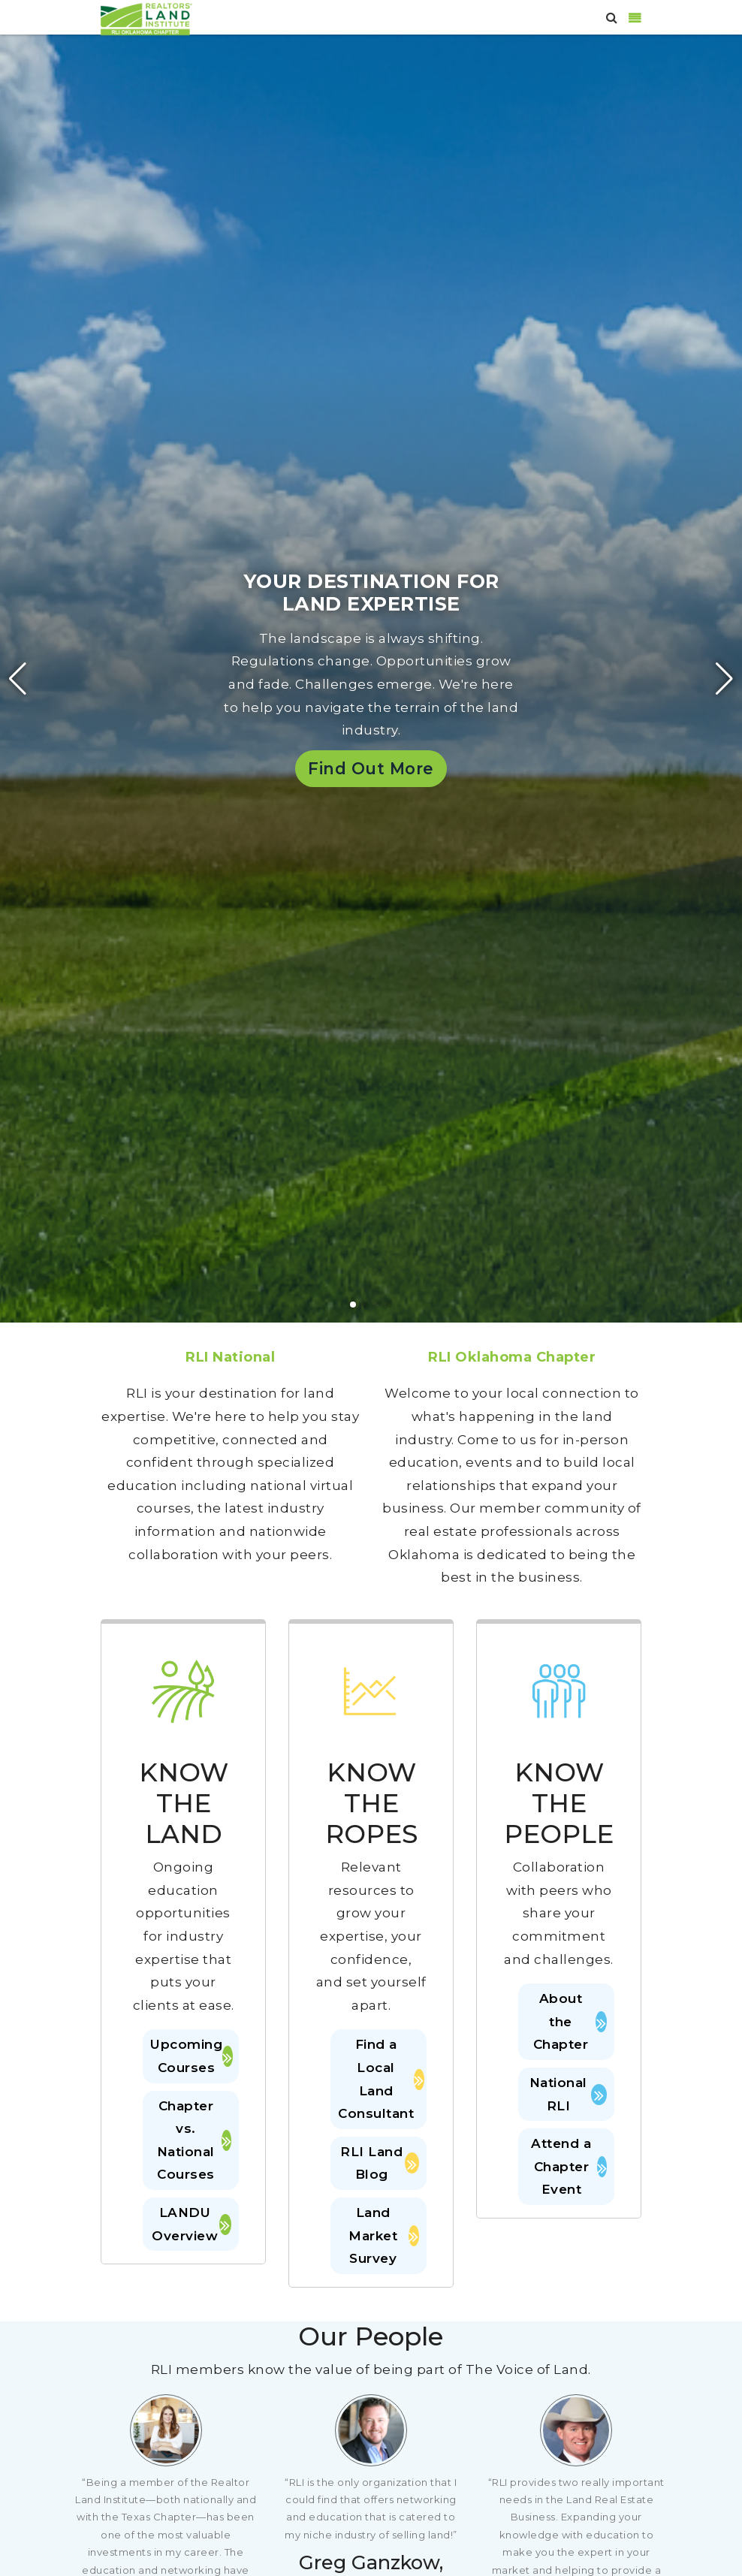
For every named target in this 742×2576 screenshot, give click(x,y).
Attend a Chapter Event (569, 2166)
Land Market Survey (383, 2235)
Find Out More (371, 768)
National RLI (568, 2094)
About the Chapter (570, 2021)
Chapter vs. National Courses (194, 2140)
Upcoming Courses (190, 2056)
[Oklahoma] (146, 18)
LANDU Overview (191, 2224)
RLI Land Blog (379, 2163)
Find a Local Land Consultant (378, 2079)
